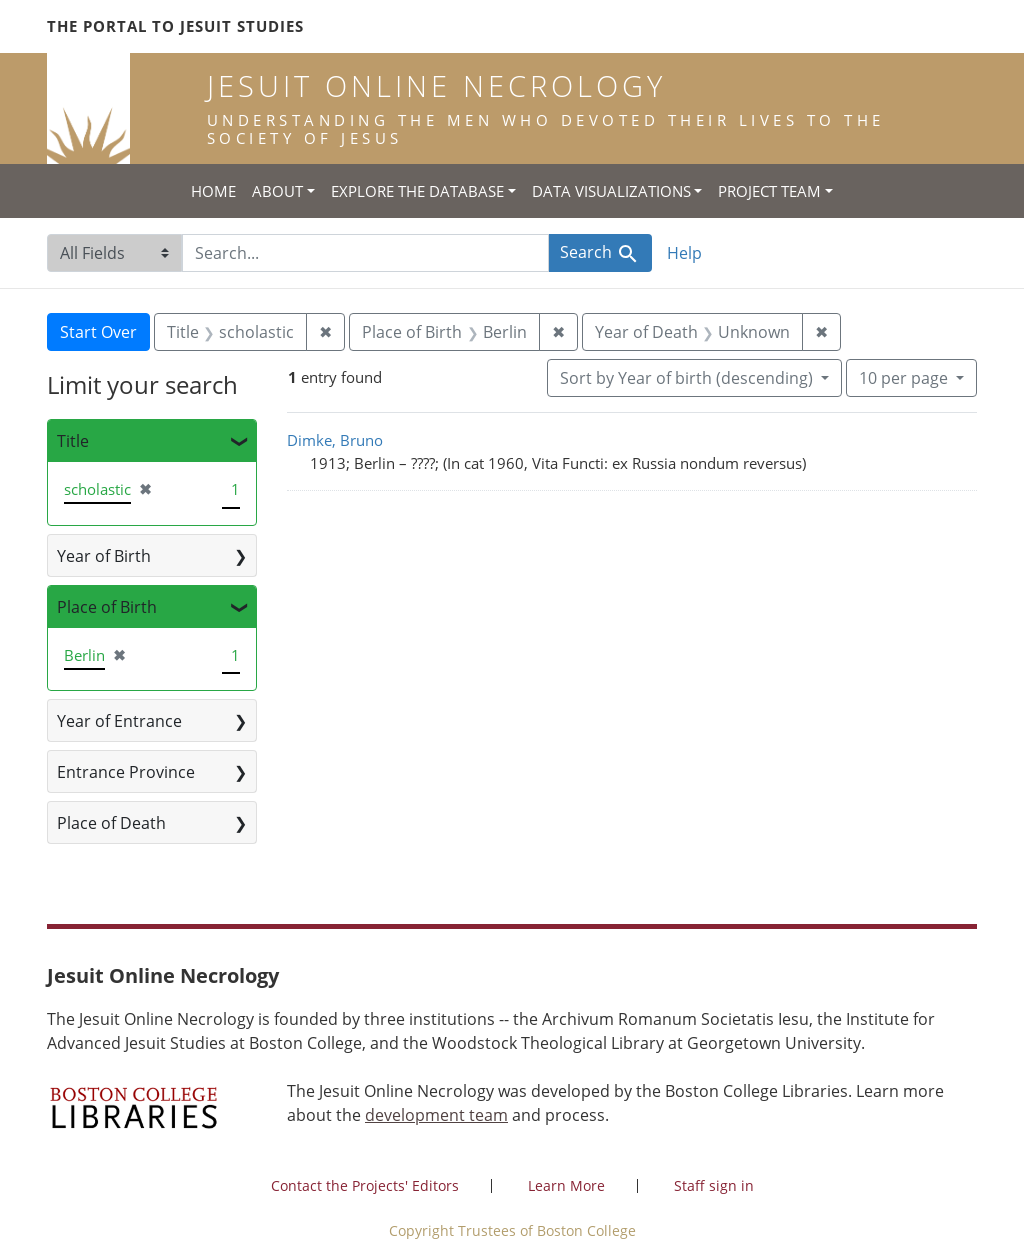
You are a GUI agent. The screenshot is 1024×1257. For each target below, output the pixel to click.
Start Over (98, 332)
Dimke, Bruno (335, 440)
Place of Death (111, 823)
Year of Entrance (119, 721)
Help (684, 253)
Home (213, 191)
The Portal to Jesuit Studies (175, 26)
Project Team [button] (769, 191)
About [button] (277, 191)
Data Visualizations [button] (611, 191)
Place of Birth (107, 607)
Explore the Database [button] (417, 191)
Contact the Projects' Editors (365, 1185)
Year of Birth (104, 556)
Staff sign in (714, 1185)
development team (436, 1115)
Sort (688, 378)
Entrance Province (126, 772)
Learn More (566, 1185)
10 (905, 377)
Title (73, 441)
